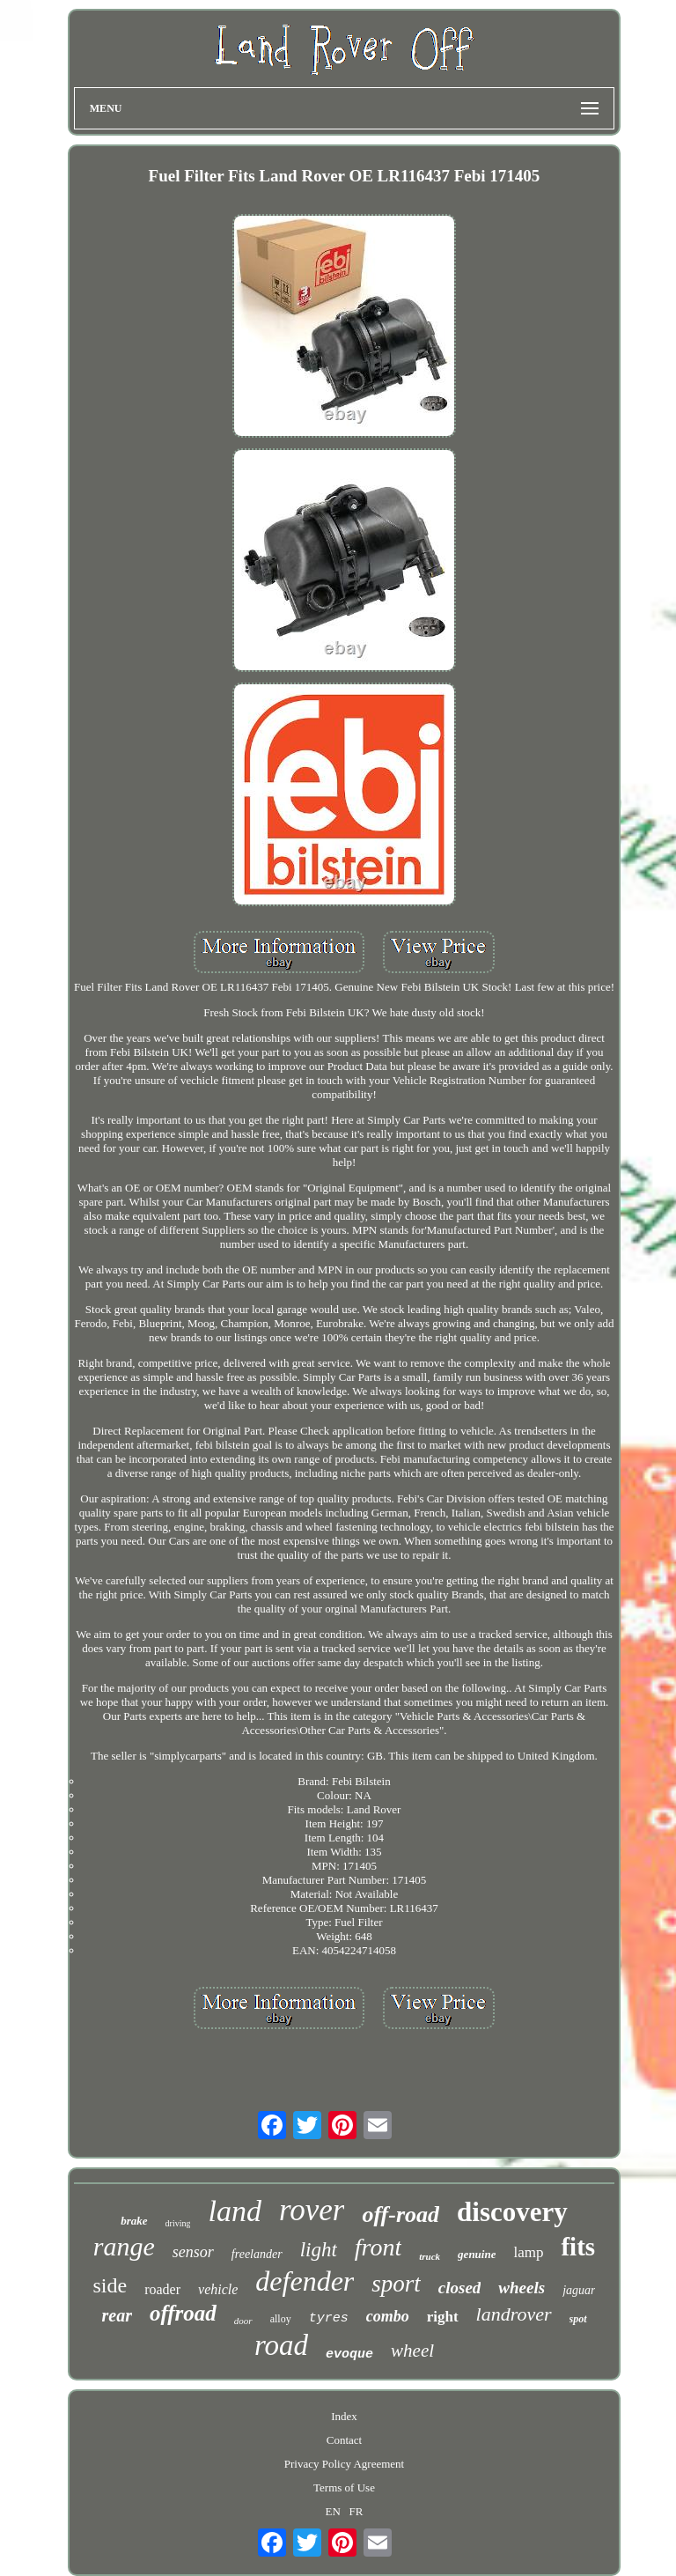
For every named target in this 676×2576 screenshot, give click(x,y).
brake (134, 2220)
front (378, 2247)
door (243, 2320)
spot (578, 2319)
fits (578, 2247)
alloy (280, 2319)
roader (162, 2289)
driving (178, 2223)
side (110, 2285)
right (443, 2316)
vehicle (218, 2289)
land (234, 2211)
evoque (349, 2354)
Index (344, 2416)
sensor (193, 2252)
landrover (514, 2314)
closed (459, 2287)
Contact (344, 2440)
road (281, 2345)
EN (332, 2511)
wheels (521, 2287)
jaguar (578, 2290)
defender (304, 2281)
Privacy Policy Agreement (344, 2463)
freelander (257, 2254)
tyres (329, 2318)
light (318, 2250)
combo (387, 2316)
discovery (512, 2211)
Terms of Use (344, 2487)
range (124, 2246)
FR (356, 2511)
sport (396, 2283)
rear (116, 2315)
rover (312, 2210)
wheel (412, 2350)
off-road (400, 2214)
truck (429, 2256)
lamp (528, 2252)
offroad (183, 2313)
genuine (477, 2254)
